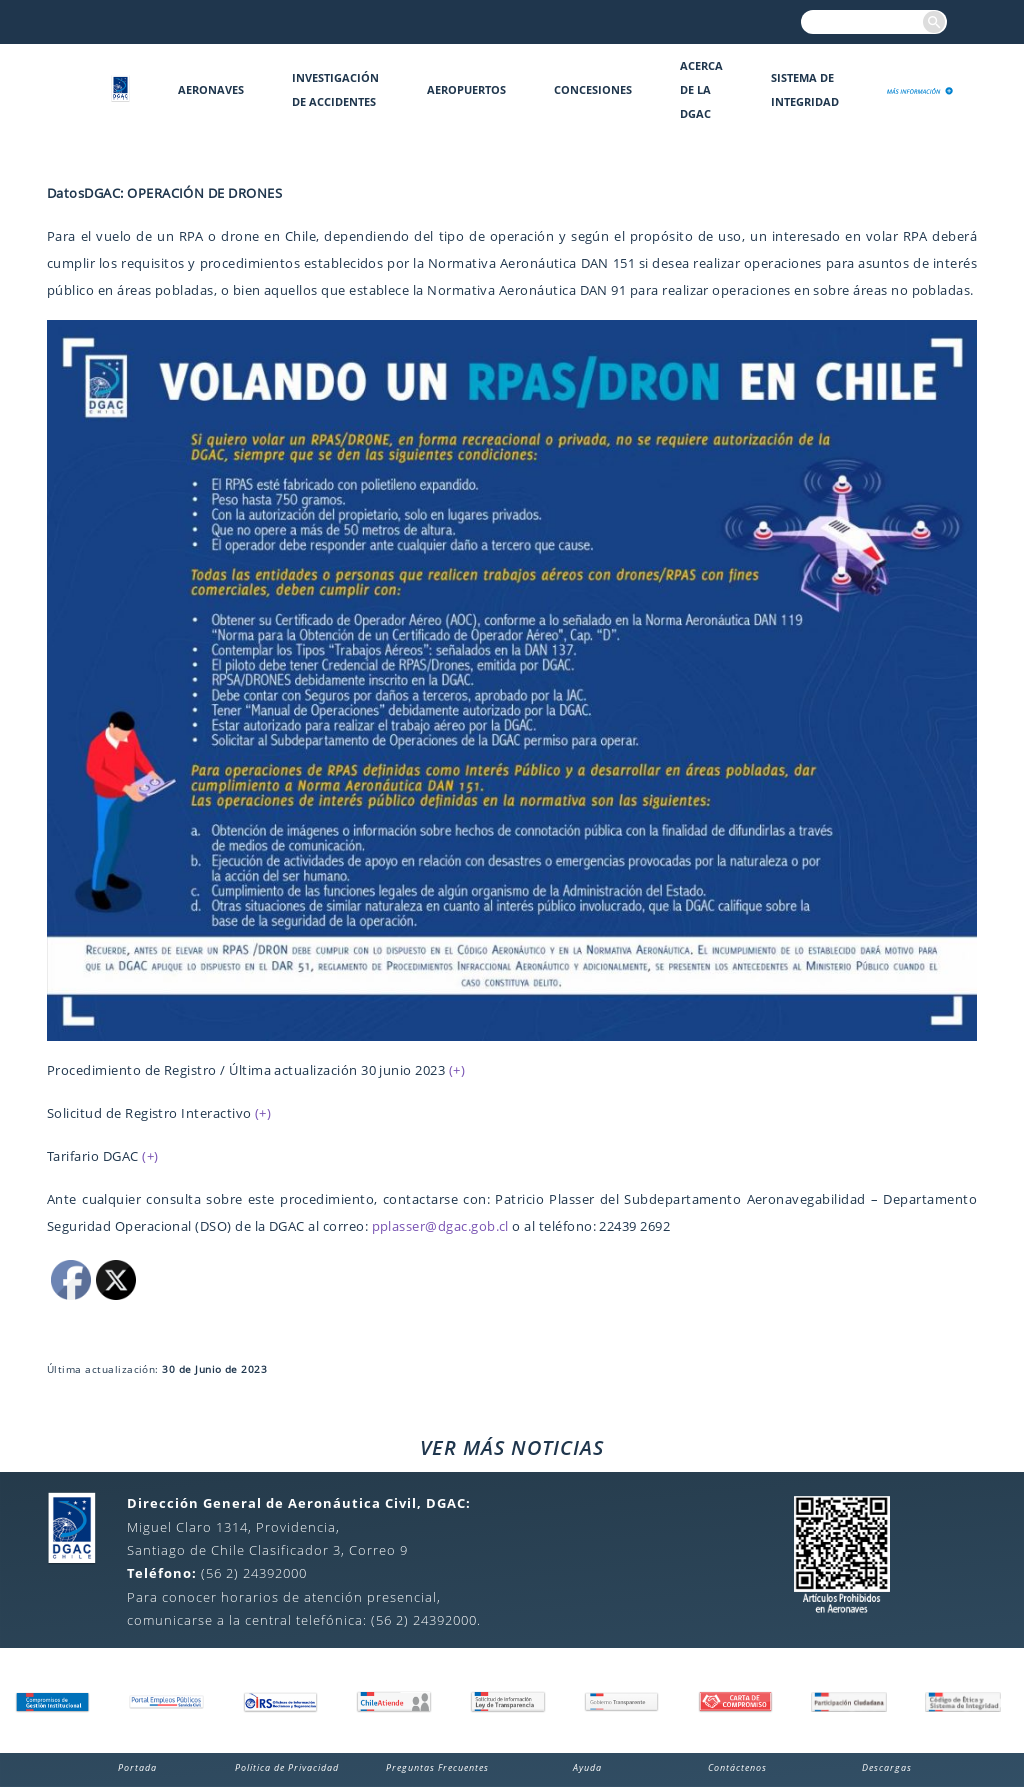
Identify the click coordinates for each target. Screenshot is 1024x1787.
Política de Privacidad (287, 1767)
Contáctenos (737, 1767)
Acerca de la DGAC (701, 89)
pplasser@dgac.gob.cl (440, 1226)
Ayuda (587, 1767)
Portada (137, 1767)
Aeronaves (211, 89)
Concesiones (593, 89)
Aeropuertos (466, 89)
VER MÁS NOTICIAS (512, 1447)
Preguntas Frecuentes (437, 1767)
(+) (457, 1070)
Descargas (887, 1767)
